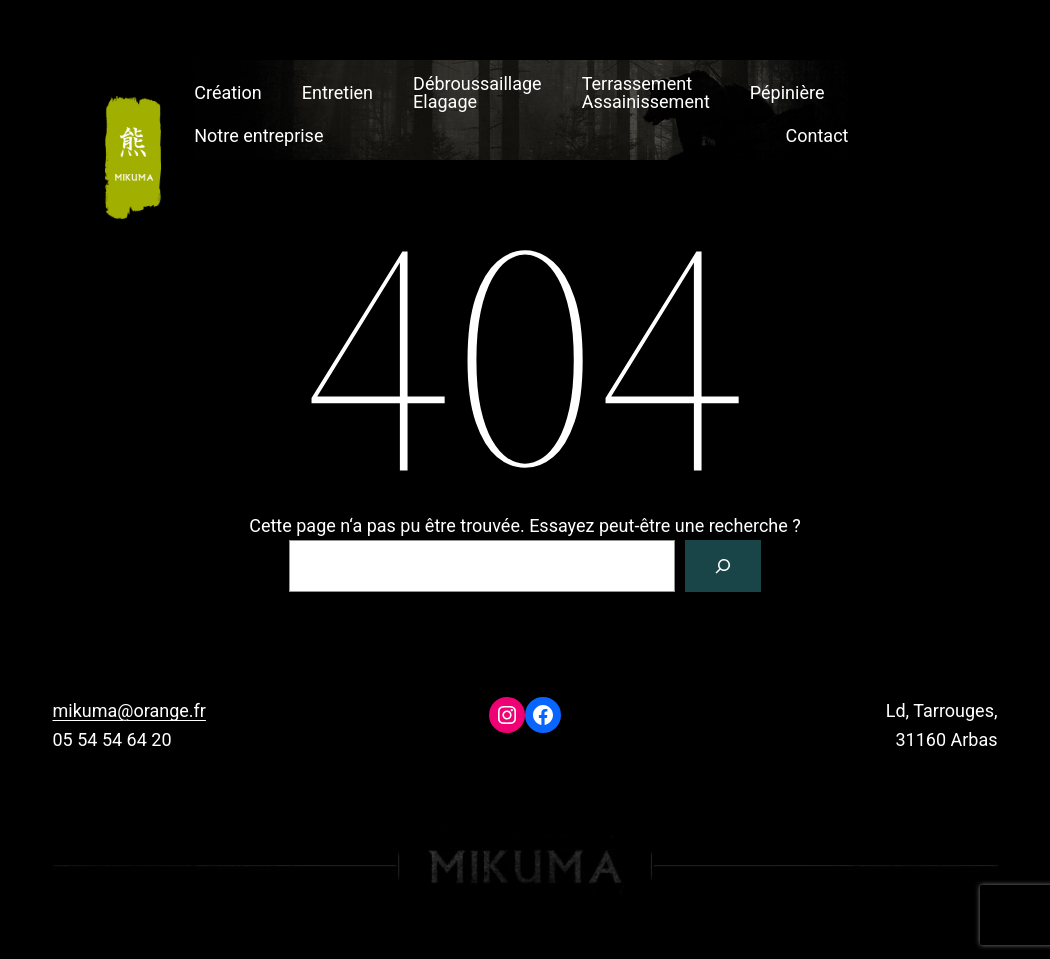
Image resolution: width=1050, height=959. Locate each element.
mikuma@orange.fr (129, 710)
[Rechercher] (723, 566)
